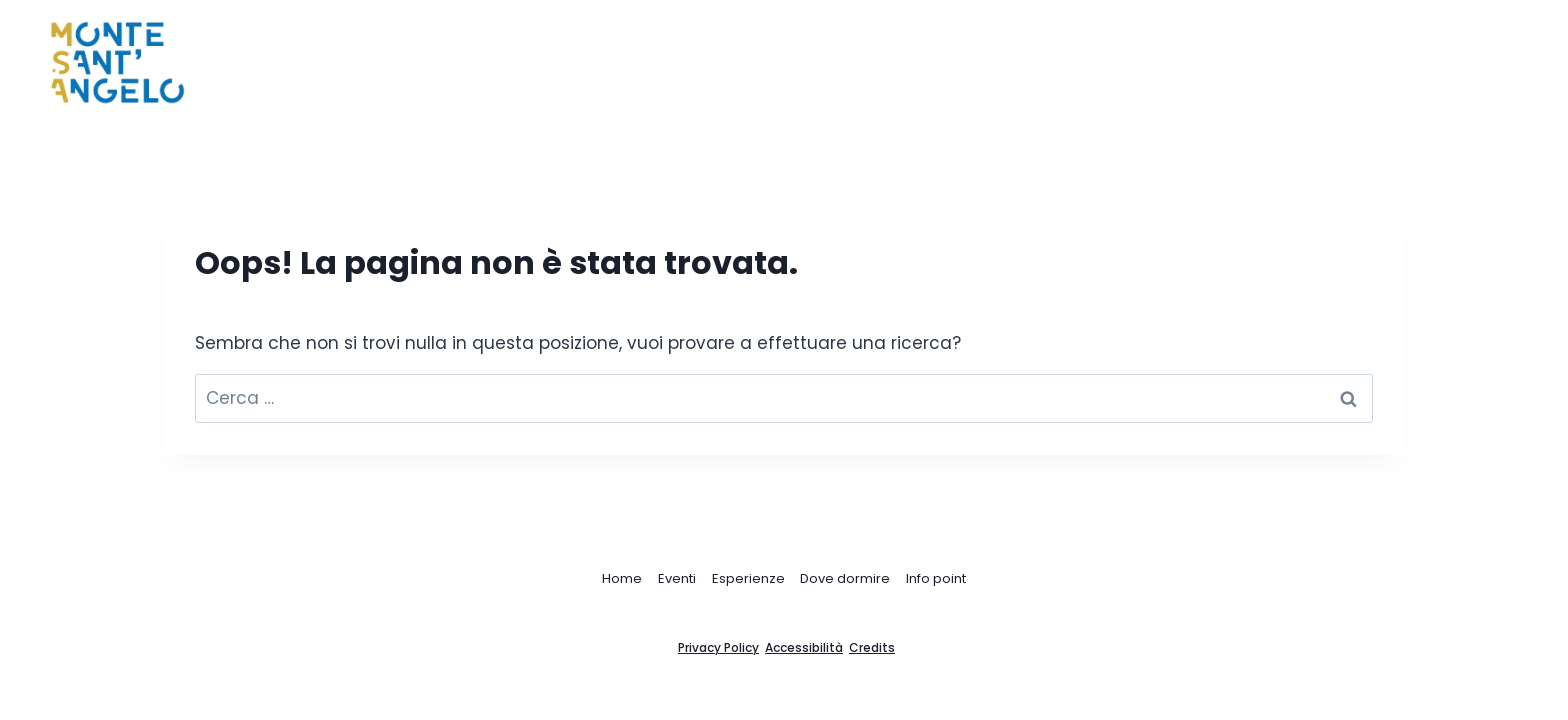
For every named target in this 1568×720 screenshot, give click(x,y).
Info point (936, 578)
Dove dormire (845, 578)
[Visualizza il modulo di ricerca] (1526, 63)
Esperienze (748, 578)
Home (886, 62)
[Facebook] (1442, 63)
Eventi (677, 578)
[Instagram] (1481, 63)
